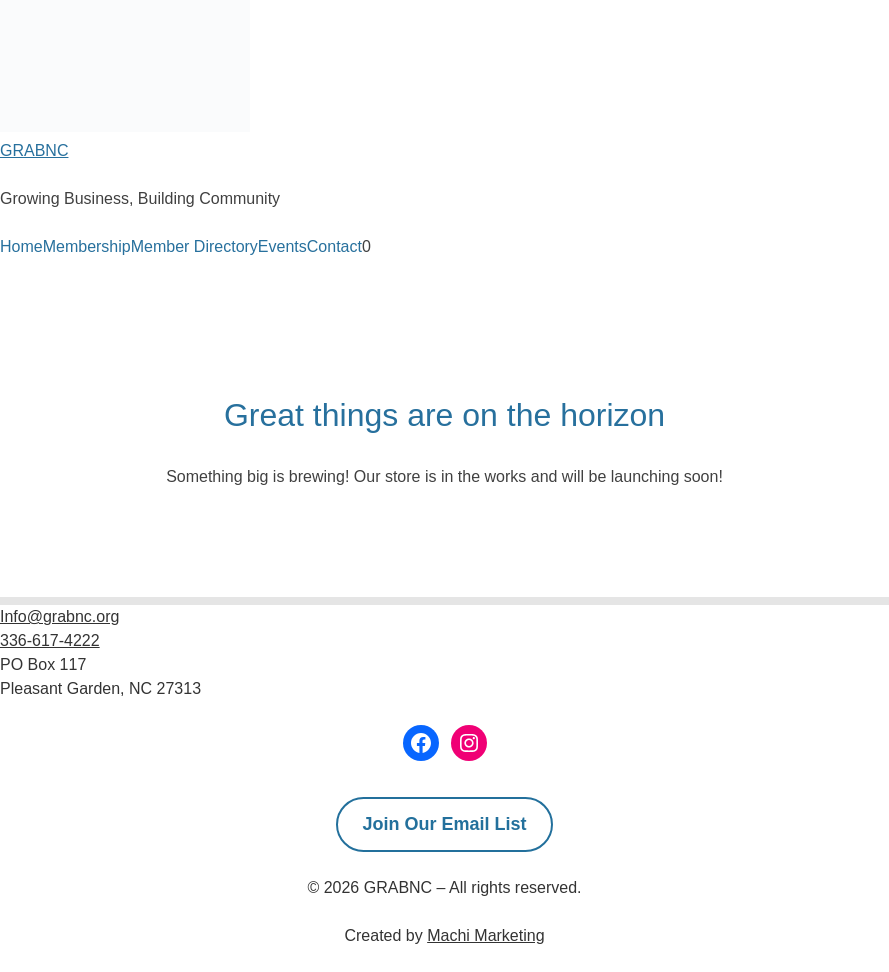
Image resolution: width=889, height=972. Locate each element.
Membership (87, 246)
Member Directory (194, 246)
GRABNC (34, 150)
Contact (334, 246)
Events (282, 246)
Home (21, 246)
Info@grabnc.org (59, 616)
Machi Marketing (485, 935)
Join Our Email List (444, 824)
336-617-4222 (50, 640)
